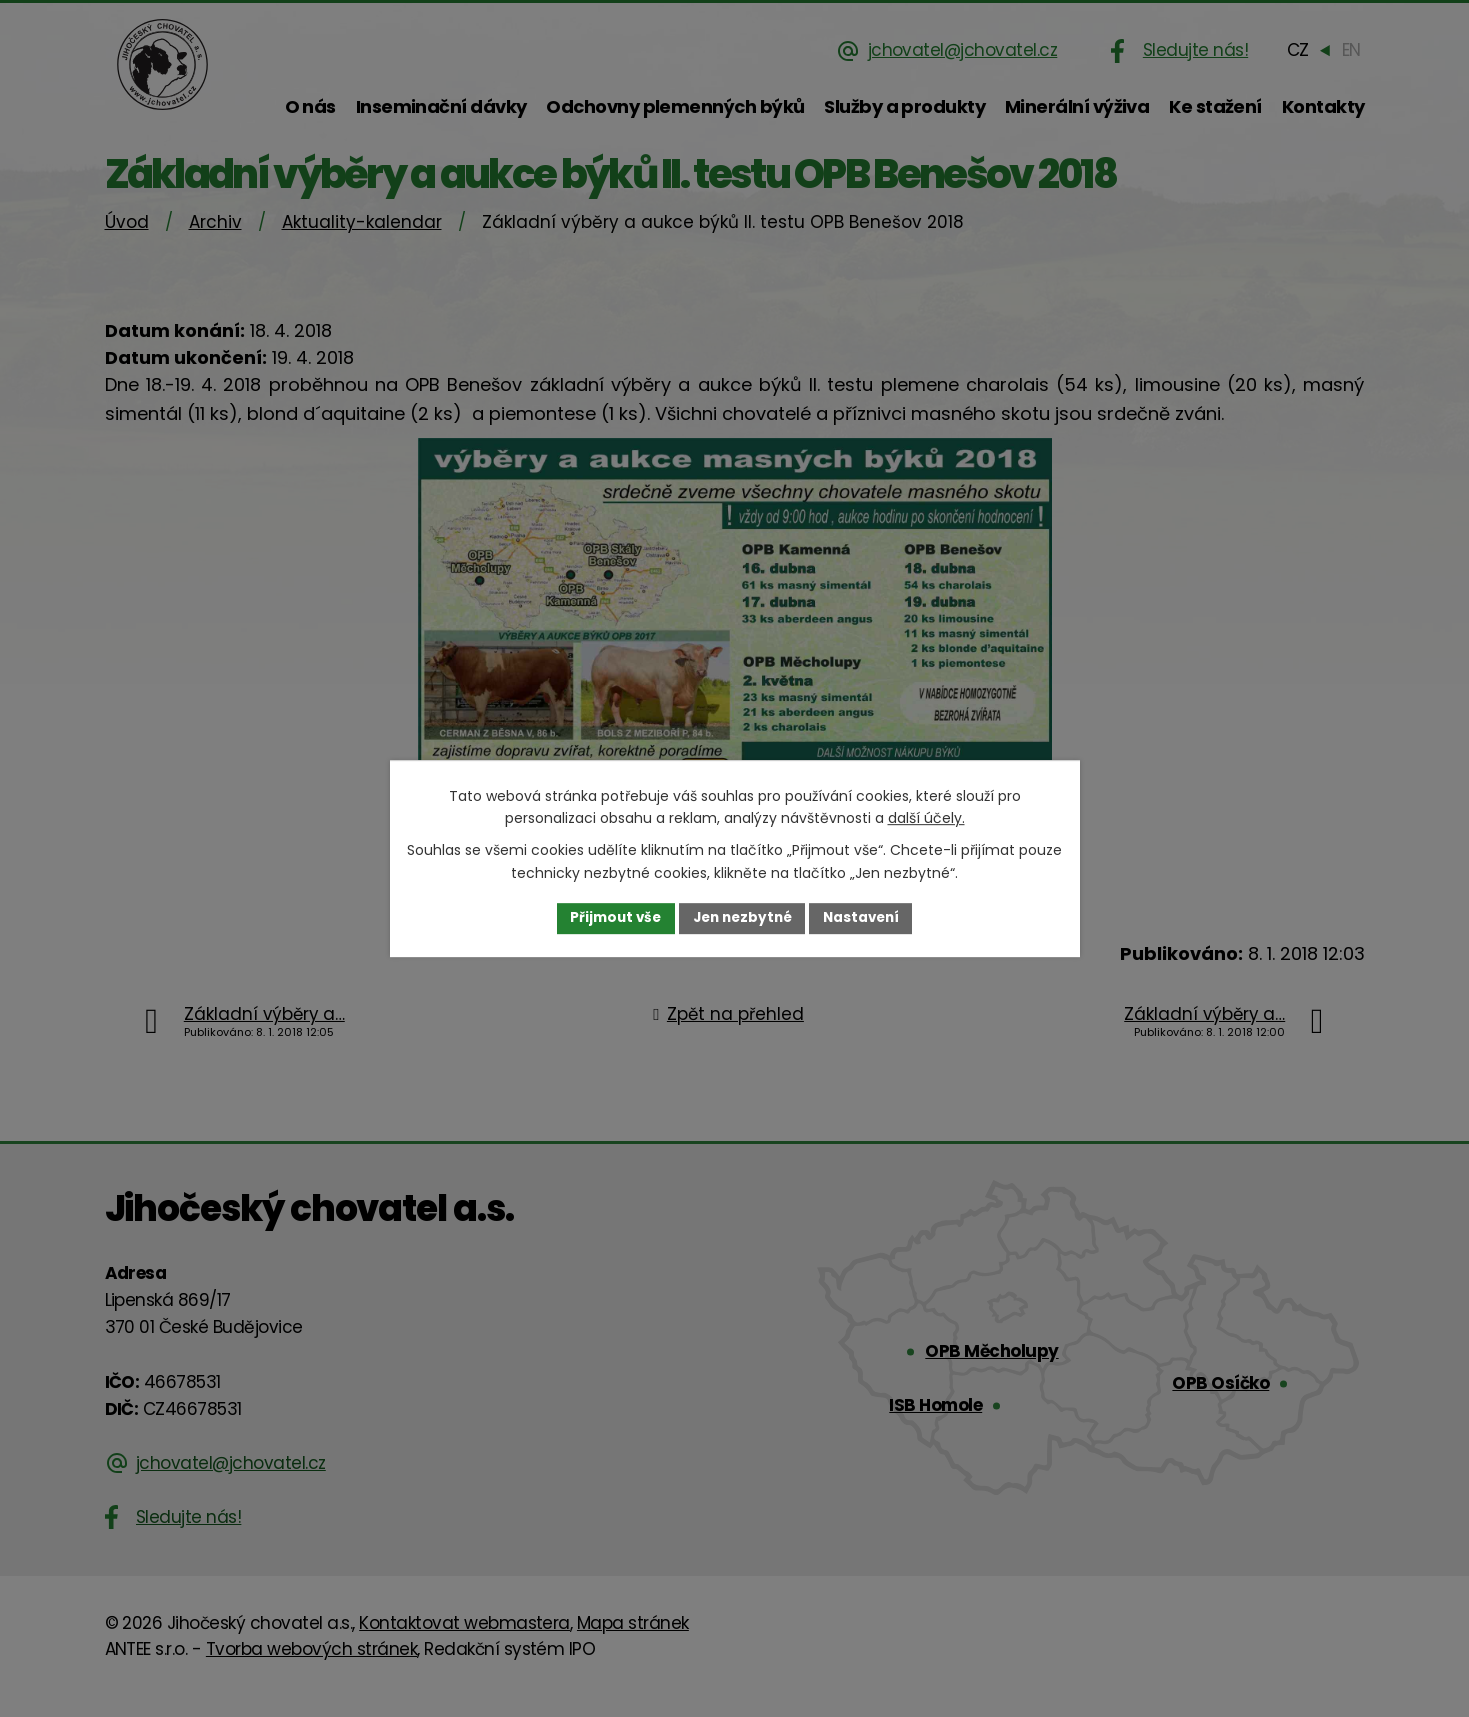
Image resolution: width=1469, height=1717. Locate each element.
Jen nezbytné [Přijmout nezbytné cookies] (742, 918)
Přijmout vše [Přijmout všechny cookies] (610, 918)
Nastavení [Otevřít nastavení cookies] (867, 918)
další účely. (926, 818)
